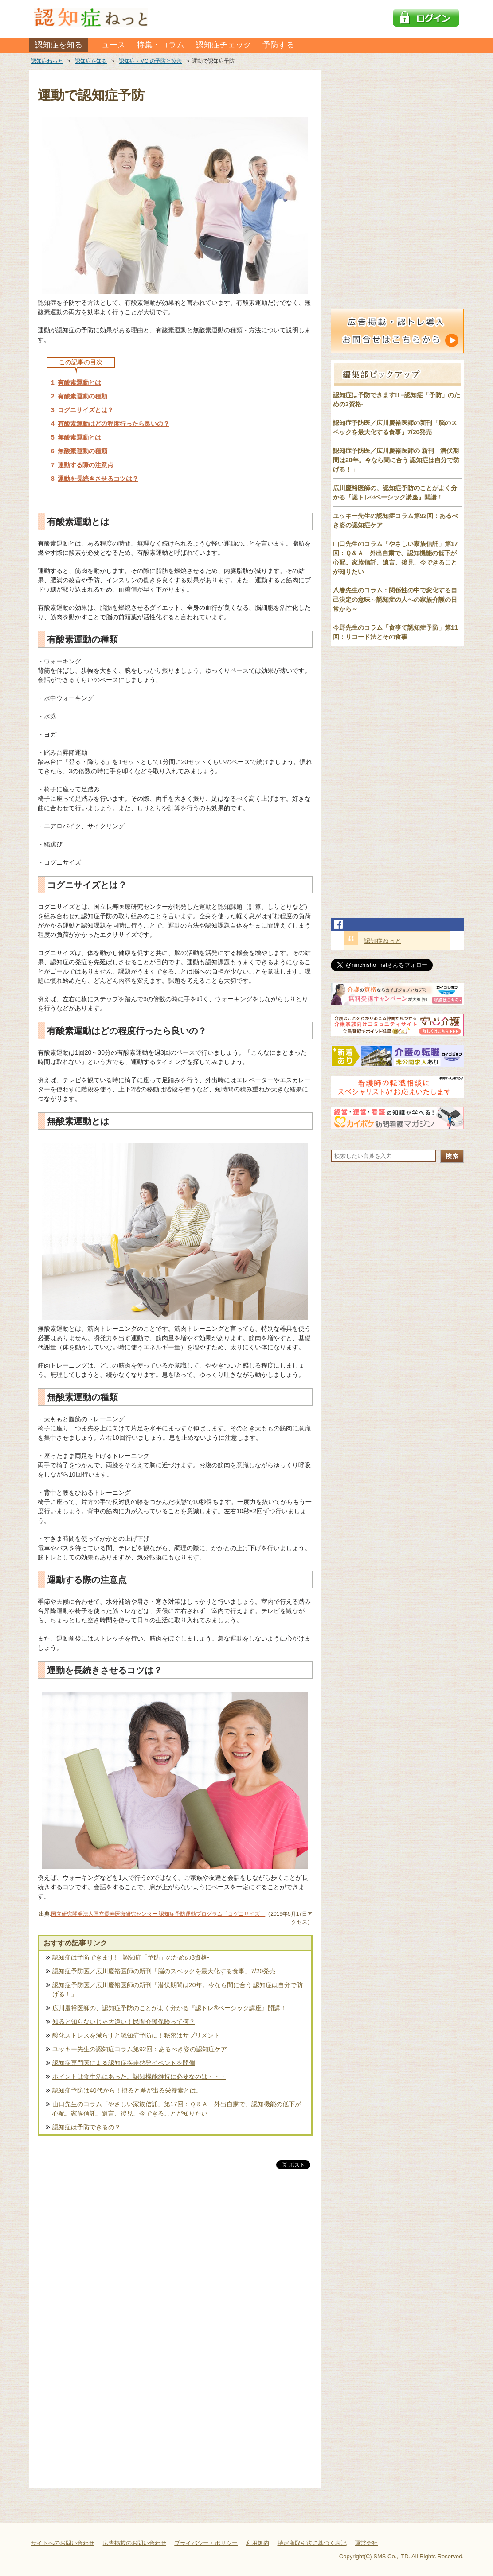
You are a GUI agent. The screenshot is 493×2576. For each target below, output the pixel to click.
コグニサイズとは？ (85, 409)
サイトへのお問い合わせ (62, 2543)
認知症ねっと (382, 940)
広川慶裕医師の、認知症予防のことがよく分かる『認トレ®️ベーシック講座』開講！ (169, 2007)
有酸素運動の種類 (82, 396)
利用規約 (257, 2543)
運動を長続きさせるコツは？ (98, 478)
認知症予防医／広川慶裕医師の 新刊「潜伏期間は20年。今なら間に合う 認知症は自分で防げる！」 (396, 460)
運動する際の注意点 (85, 464)
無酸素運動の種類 (82, 451)
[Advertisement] (175, 2263)
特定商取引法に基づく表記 (312, 2543)
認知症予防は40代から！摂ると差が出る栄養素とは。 (127, 2090)
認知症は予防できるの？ (86, 2127)
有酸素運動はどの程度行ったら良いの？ (113, 423)
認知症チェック (223, 44)
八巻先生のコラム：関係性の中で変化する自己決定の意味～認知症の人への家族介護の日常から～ (395, 599)
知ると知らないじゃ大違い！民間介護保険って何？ (123, 2021)
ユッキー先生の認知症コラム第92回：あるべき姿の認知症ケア (139, 2049)
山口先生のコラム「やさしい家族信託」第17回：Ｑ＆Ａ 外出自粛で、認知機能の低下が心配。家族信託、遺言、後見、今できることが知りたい (176, 2109)
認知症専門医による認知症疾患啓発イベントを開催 (123, 2062)
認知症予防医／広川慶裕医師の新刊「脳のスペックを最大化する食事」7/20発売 (163, 1971)
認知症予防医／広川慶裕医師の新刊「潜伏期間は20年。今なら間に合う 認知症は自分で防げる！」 (177, 1989)
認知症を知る (58, 44)
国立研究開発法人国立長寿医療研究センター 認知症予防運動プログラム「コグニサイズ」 (158, 1914)
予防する (278, 44)
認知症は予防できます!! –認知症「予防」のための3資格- (130, 1957)
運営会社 (366, 2543)
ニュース (109, 44)
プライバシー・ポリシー (206, 2543)
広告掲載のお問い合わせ (134, 2543)
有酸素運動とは (79, 382)
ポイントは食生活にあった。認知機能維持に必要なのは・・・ (139, 2076)
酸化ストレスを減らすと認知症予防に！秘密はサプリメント (136, 2035)
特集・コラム (160, 44)
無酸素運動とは (79, 437)
